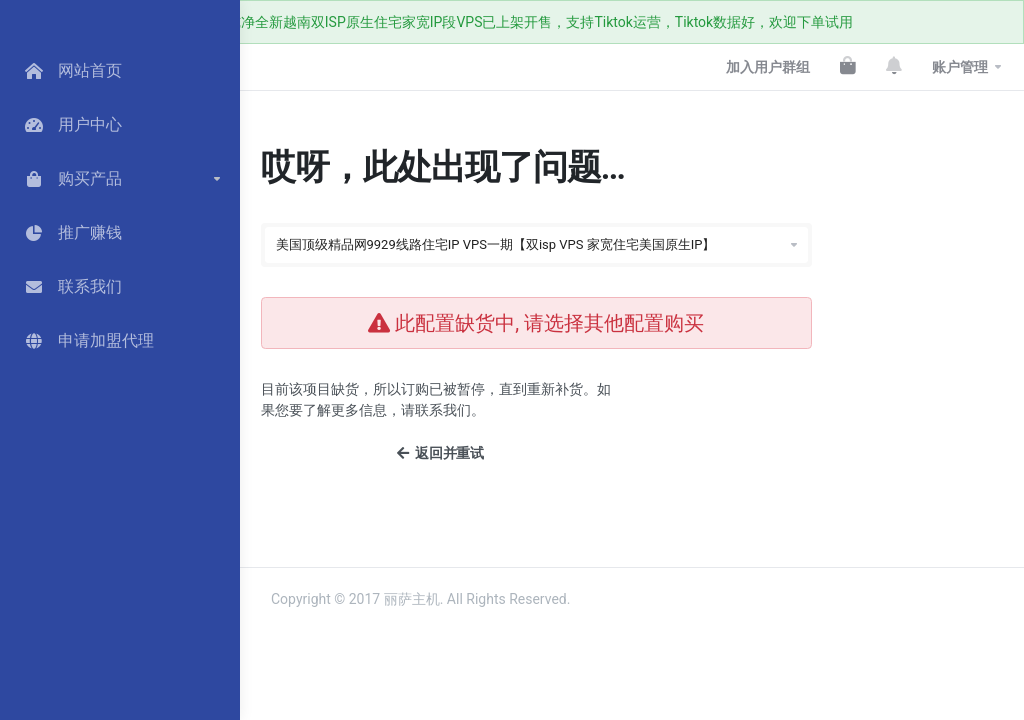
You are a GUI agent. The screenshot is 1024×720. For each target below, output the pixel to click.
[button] (120, 179)
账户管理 (960, 67)
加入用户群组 (768, 67)
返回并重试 (440, 453)
